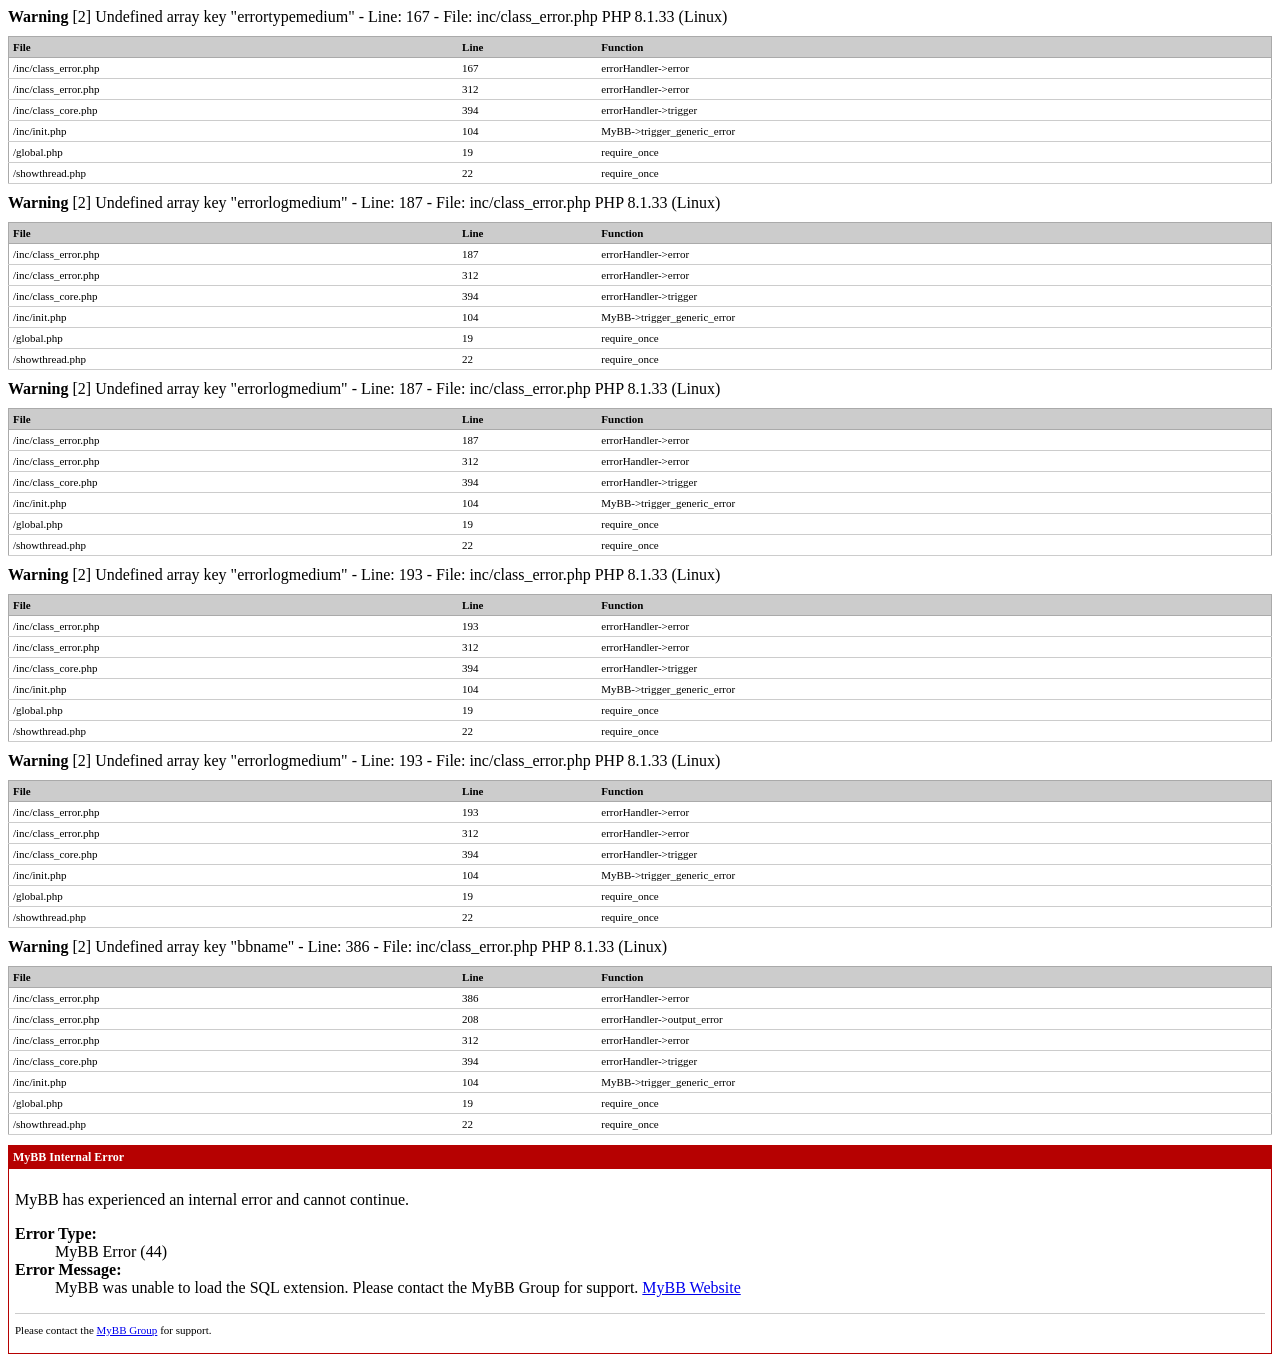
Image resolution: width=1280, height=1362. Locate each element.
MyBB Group (127, 1330)
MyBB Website (691, 1287)
